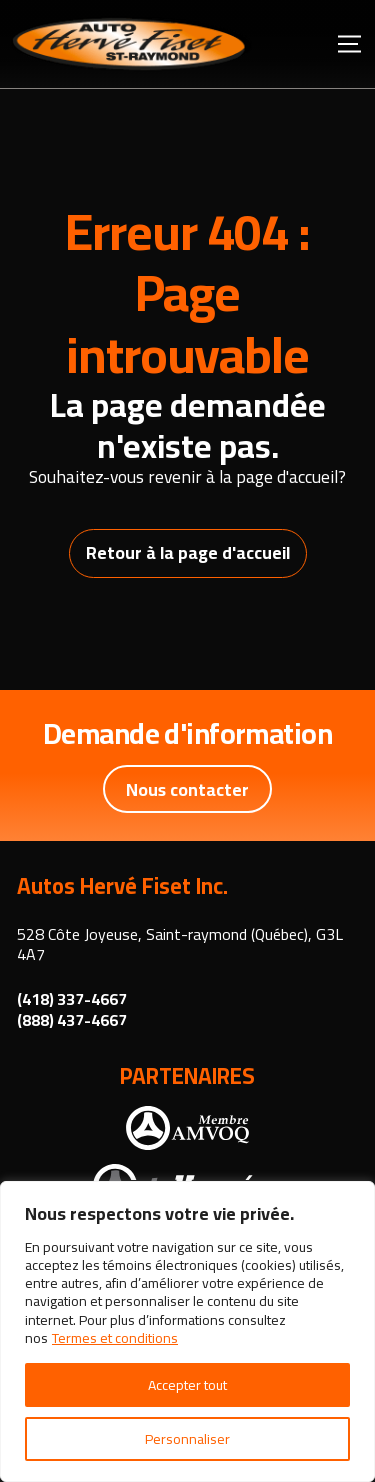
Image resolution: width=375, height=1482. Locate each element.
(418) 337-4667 (72, 999)
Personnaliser (187, 1439)
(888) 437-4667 (72, 1020)
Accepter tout (187, 1385)
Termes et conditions (115, 1338)
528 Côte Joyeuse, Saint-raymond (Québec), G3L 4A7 (180, 944)
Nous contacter (187, 789)
